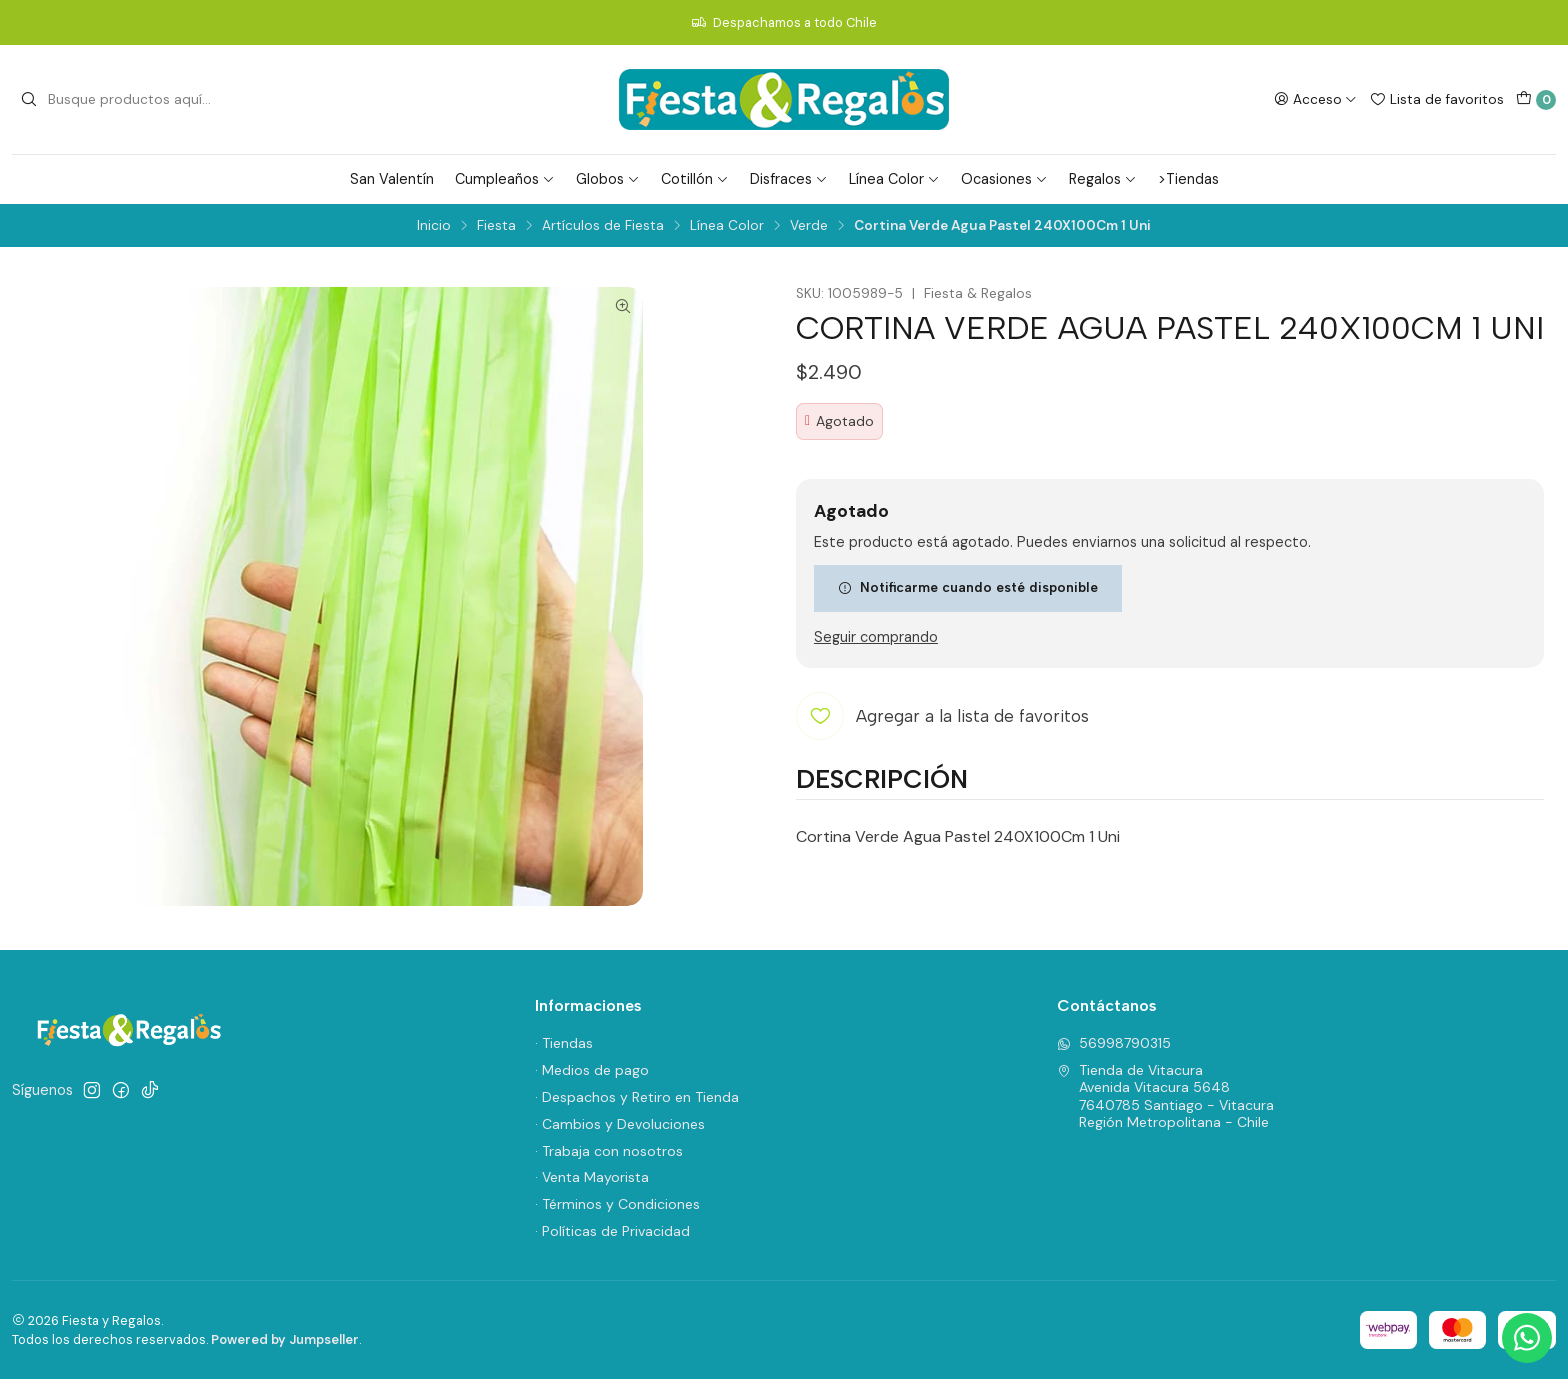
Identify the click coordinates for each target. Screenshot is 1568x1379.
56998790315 (1114, 1043)
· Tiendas (564, 1043)
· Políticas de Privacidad (612, 1231)
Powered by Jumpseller (285, 1339)
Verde (809, 226)
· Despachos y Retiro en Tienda (637, 1097)
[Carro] (1536, 100)
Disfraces (789, 179)
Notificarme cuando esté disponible (968, 587)
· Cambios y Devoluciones (620, 1124)
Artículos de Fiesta (603, 226)
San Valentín (392, 179)
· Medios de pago (592, 1070)
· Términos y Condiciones (617, 1204)
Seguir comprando (876, 637)
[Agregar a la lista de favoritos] (942, 716)
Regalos (1103, 179)
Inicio (434, 226)
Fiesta (496, 226)
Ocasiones (1004, 179)
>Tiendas (1188, 179)
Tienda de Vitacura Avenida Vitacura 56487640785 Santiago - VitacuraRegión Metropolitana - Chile (1165, 1096)
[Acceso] (1315, 99)
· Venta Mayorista (592, 1177)
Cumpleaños (505, 179)
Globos (608, 179)
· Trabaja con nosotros (609, 1151)
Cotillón (695, 179)
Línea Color (894, 179)
